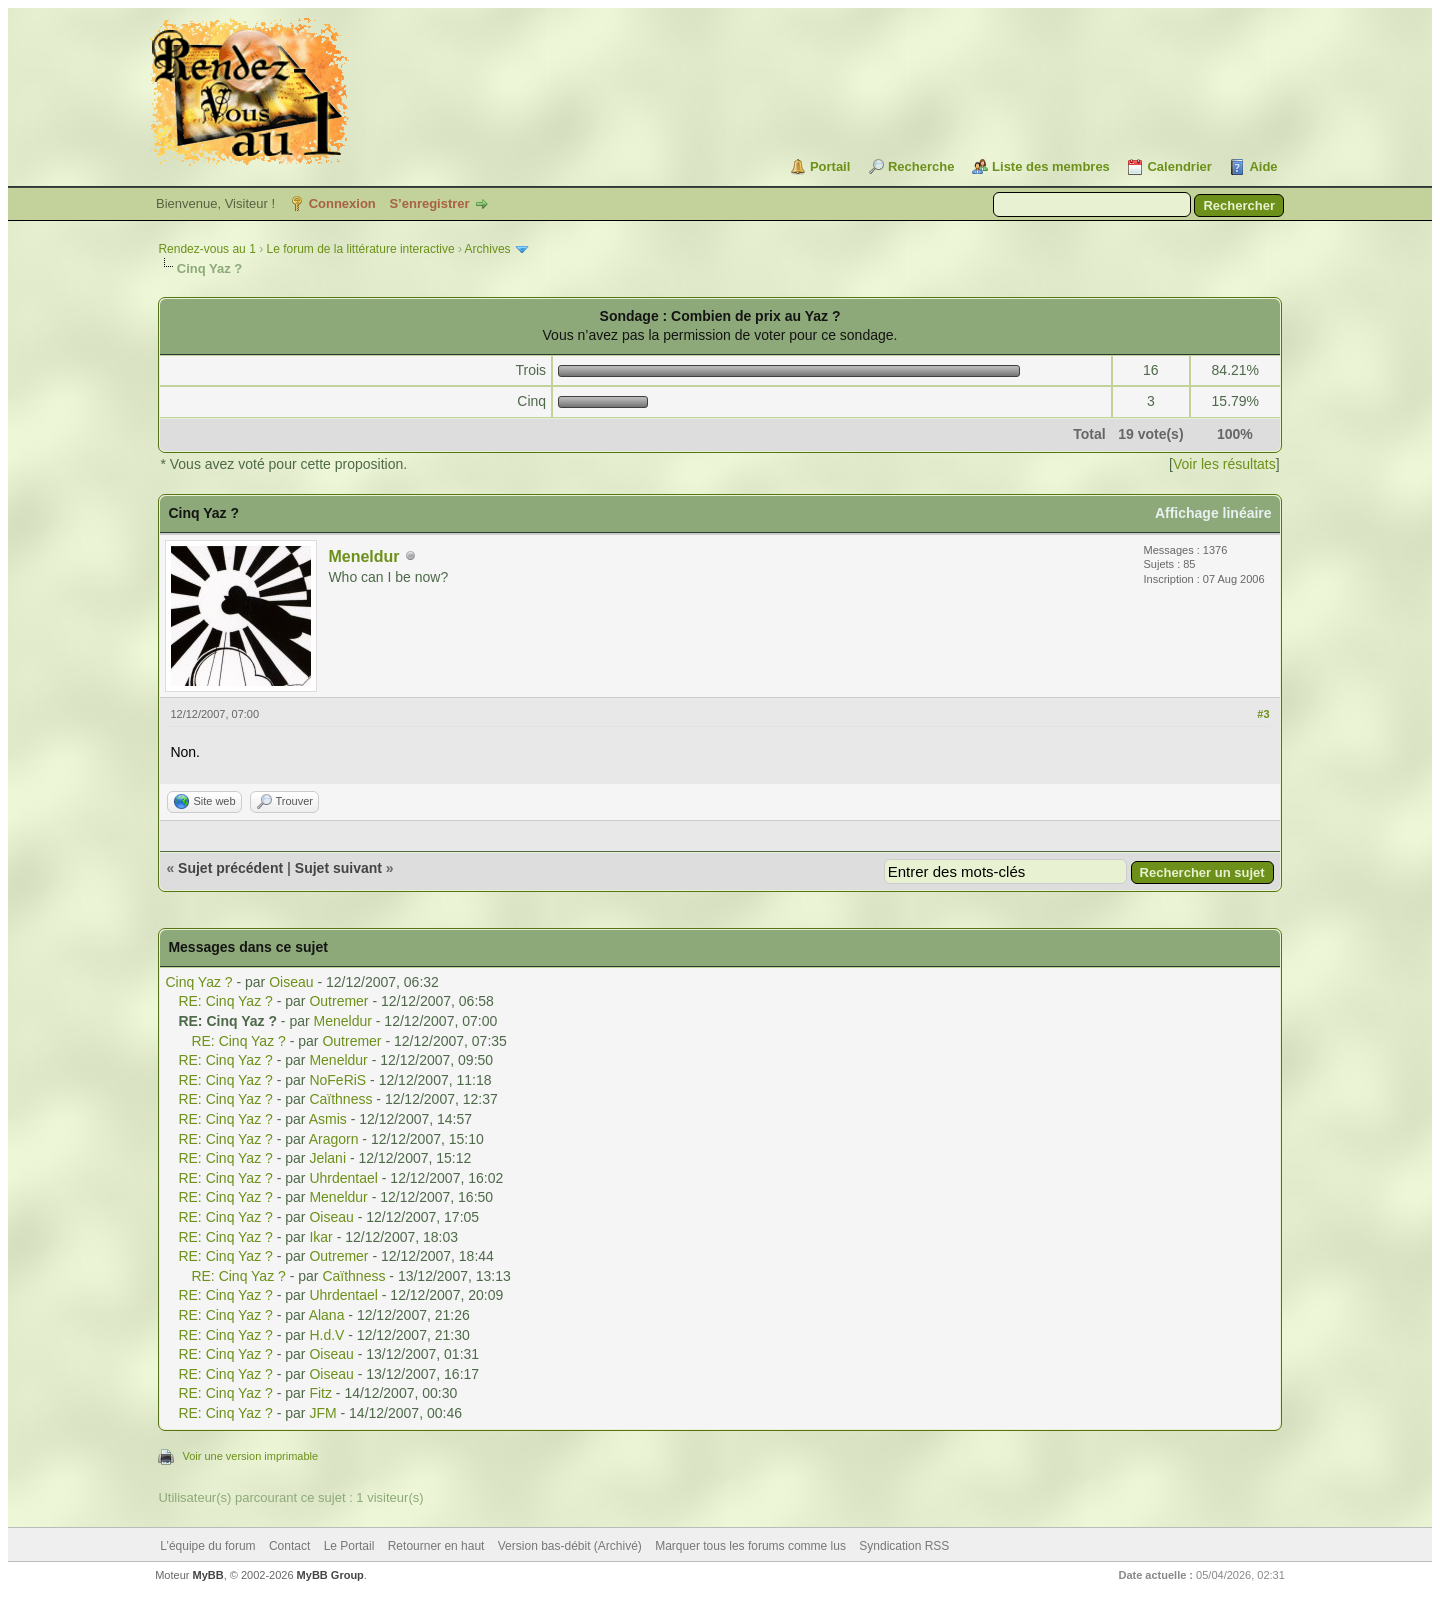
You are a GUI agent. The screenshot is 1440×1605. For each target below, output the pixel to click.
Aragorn (334, 1139)
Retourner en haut (436, 1546)
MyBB (208, 1575)
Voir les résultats (1224, 464)
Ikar (320, 1237)
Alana (327, 1315)
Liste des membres (1051, 166)
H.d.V (326, 1335)
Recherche (921, 166)
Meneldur (363, 556)
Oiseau (291, 982)
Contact (289, 1546)
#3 (1263, 714)
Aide (1263, 166)
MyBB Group (330, 1575)
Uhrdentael (343, 1178)
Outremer (338, 1001)
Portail (830, 166)
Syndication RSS (904, 1546)
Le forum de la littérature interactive (360, 249)
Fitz (320, 1393)
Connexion (342, 203)
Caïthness (340, 1099)
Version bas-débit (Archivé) (570, 1546)
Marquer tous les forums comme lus (750, 1546)
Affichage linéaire (1213, 513)
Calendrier (1179, 166)
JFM (322, 1413)
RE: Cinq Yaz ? (225, 1001)
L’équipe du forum (207, 1546)
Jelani (327, 1158)
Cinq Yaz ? (198, 982)
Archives (488, 249)
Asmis (328, 1119)
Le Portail (349, 1546)
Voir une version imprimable (250, 1456)
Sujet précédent (230, 868)
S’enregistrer (429, 203)
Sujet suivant (338, 868)
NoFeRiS (337, 1080)
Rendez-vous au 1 (206, 249)
